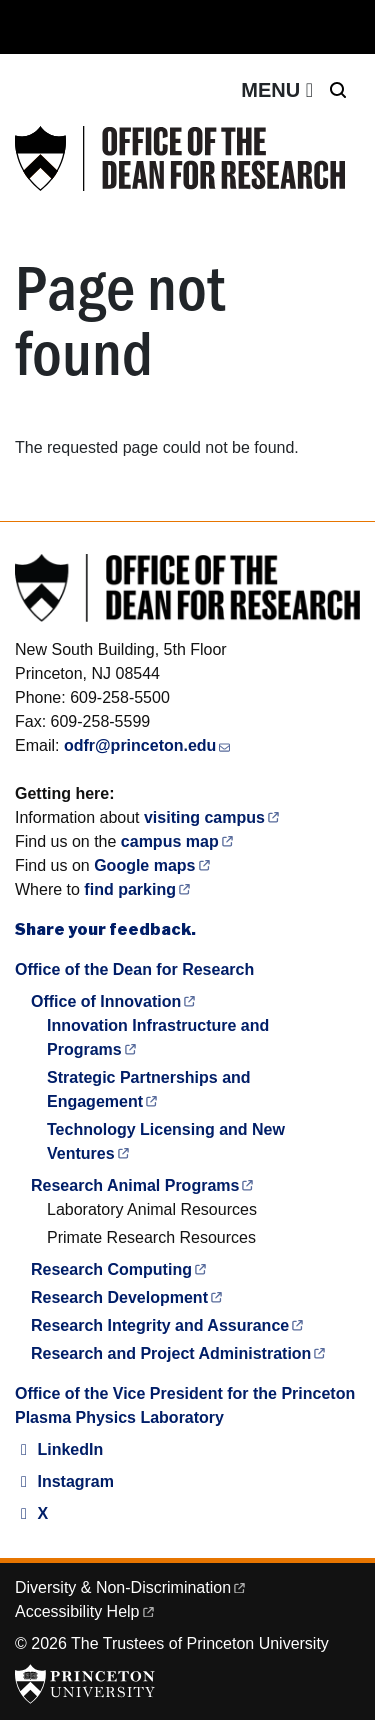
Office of (114, 1001)
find (138, 889)
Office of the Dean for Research (134, 969)
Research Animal (143, 1185)
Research (120, 1269)
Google (153, 865)
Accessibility (86, 1611)
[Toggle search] (338, 90)
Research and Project (179, 1353)
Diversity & (131, 1587)
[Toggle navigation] (277, 90)
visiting (213, 817)
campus (178, 841)
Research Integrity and (168, 1325)
